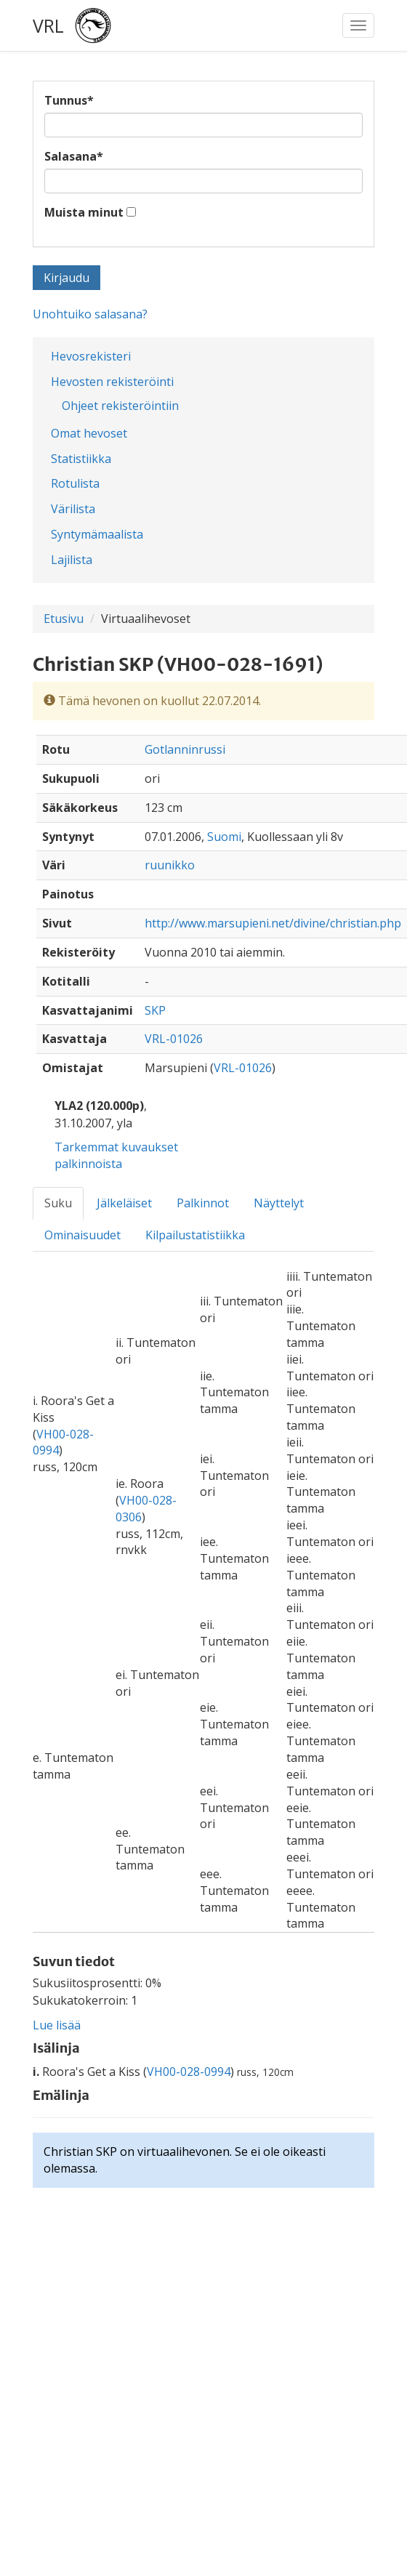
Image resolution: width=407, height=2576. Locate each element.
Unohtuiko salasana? (90, 314)
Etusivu (64, 619)
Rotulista (75, 483)
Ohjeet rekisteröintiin (120, 406)
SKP (155, 1010)
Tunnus (69, 100)
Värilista (73, 509)
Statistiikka (81, 459)
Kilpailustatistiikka (195, 1235)
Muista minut (84, 212)
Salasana (73, 156)
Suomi (224, 837)
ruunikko (170, 865)
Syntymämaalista (97, 534)
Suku (58, 1203)
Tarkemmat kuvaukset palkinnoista (116, 1155)
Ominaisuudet (82, 1235)
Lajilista (71, 560)
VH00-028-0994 (188, 2072)
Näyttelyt (279, 1203)
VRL (48, 25)
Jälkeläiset (124, 1203)
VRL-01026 (174, 1039)
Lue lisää (57, 2025)
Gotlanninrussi (185, 749)
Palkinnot (203, 1203)
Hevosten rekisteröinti (112, 382)
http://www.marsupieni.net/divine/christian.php (273, 923)
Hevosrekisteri (91, 356)
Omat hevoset (89, 433)
